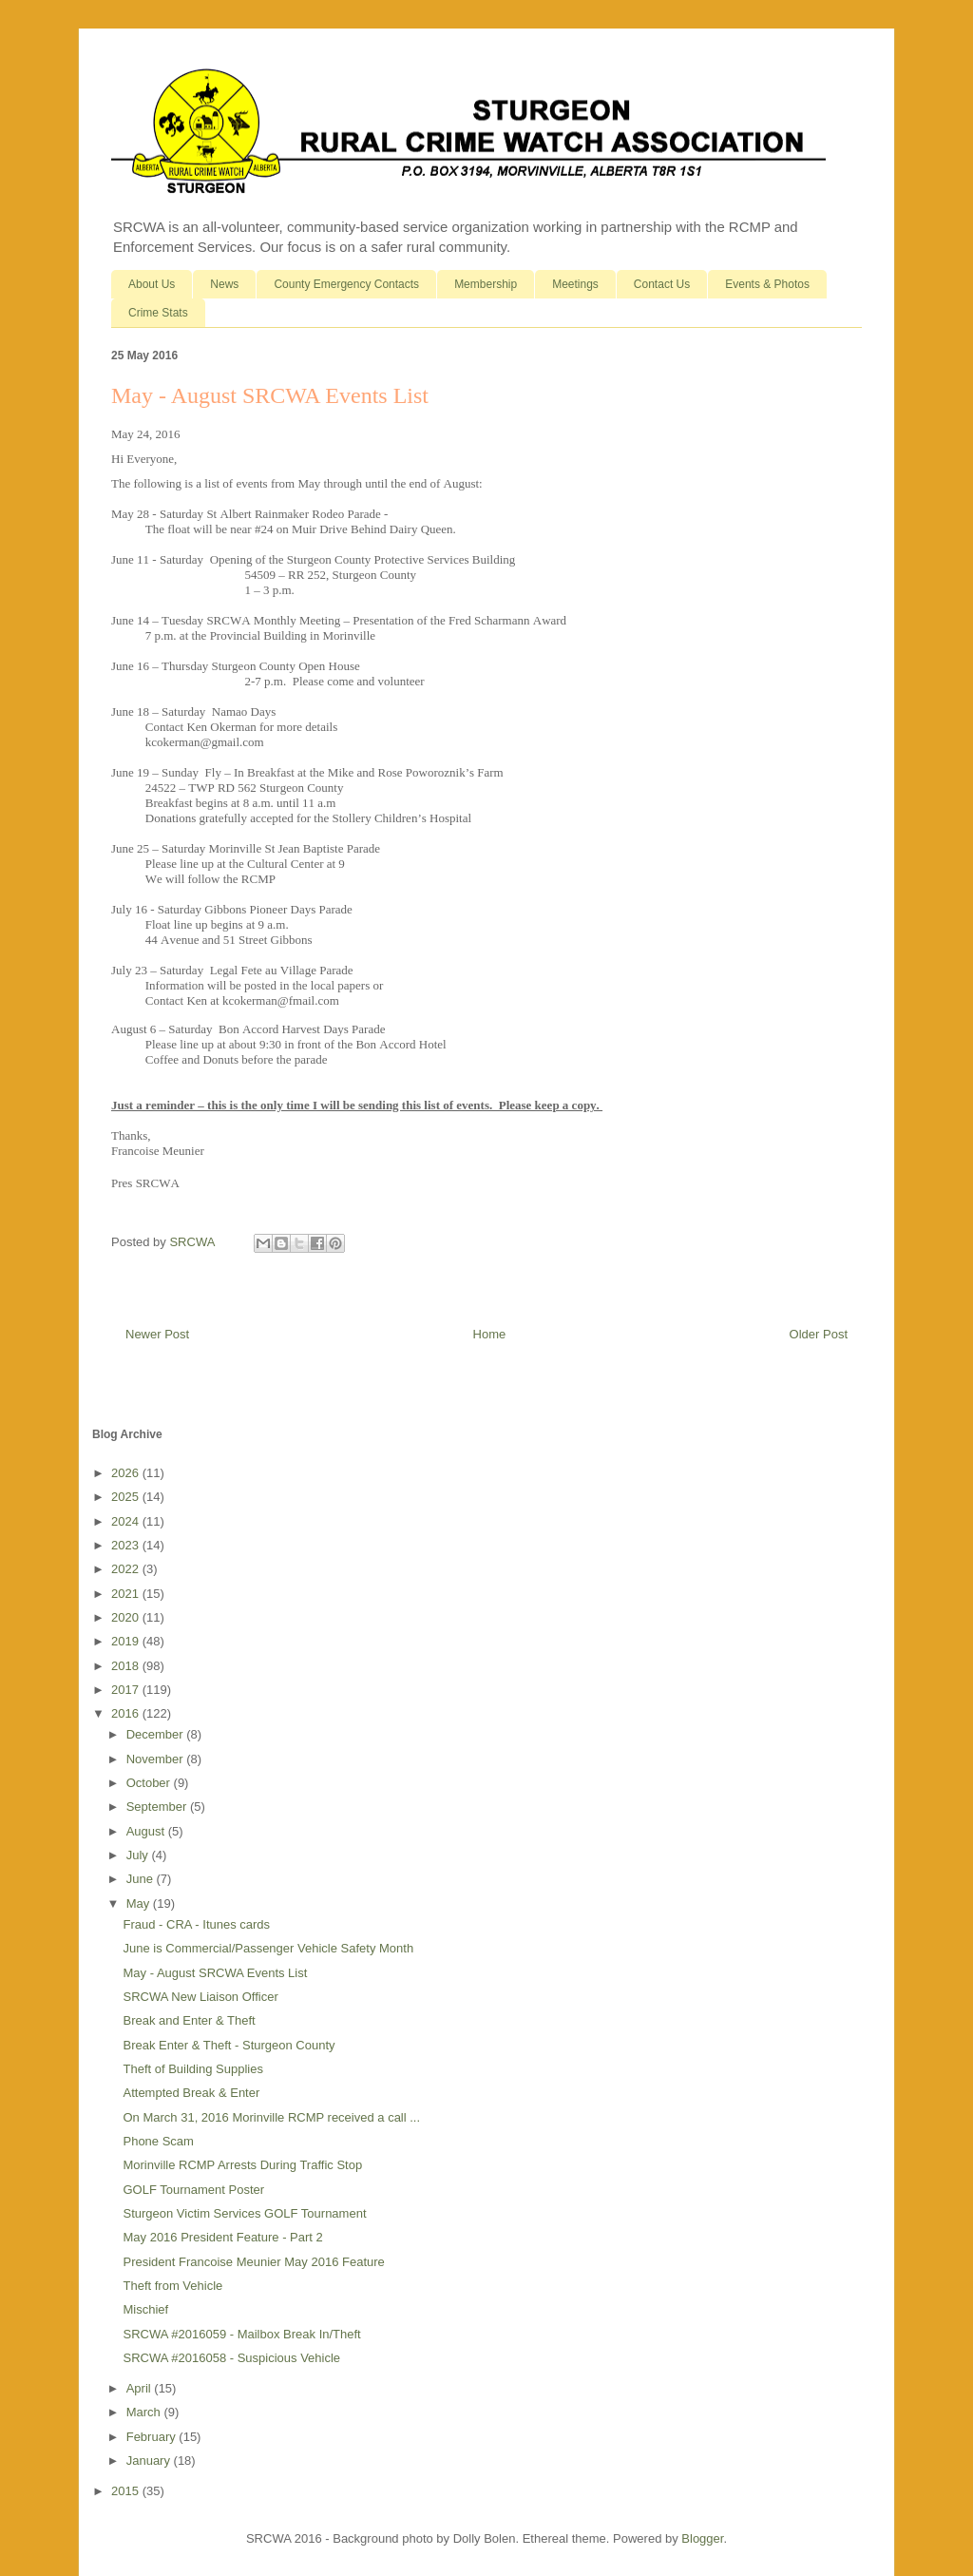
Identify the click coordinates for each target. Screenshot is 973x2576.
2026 (127, 1473)
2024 (127, 1521)
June (141, 1879)
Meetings (575, 284)
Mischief (145, 2309)
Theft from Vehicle (172, 2285)
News (224, 284)
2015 (127, 2491)
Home (489, 1334)
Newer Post (157, 1334)
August (147, 1831)
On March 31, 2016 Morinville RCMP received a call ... (271, 2117)
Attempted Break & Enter (191, 2093)
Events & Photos (767, 284)
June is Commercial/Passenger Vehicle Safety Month (268, 1948)
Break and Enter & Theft (189, 2020)
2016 (127, 1713)
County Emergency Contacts (346, 284)
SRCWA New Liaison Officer (200, 1997)
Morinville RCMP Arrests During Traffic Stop (242, 2165)
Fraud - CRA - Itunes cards (196, 1924)
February (153, 2437)
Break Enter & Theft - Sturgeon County (228, 2045)
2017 (127, 1689)
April (140, 2388)
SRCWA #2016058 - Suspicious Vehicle (231, 2358)
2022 (127, 1569)
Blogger (702, 2538)
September (158, 1806)
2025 (127, 1497)
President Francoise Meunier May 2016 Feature (253, 2262)
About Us (151, 284)
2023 (127, 1545)
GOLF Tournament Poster (193, 2189)
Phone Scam (158, 2141)
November (156, 1759)
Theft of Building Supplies (192, 2069)
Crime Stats (158, 312)
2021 (127, 1593)
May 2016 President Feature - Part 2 (222, 2237)
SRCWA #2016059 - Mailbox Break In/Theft (241, 2334)
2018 (127, 1666)
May (139, 1903)
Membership (485, 284)
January (150, 2460)
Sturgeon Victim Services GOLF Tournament (244, 2213)
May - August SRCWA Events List (215, 1973)
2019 (127, 1641)
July (139, 1855)
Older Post (819, 1334)
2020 (127, 1617)
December (156, 1734)
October (150, 1783)
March (145, 2412)
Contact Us (662, 284)
